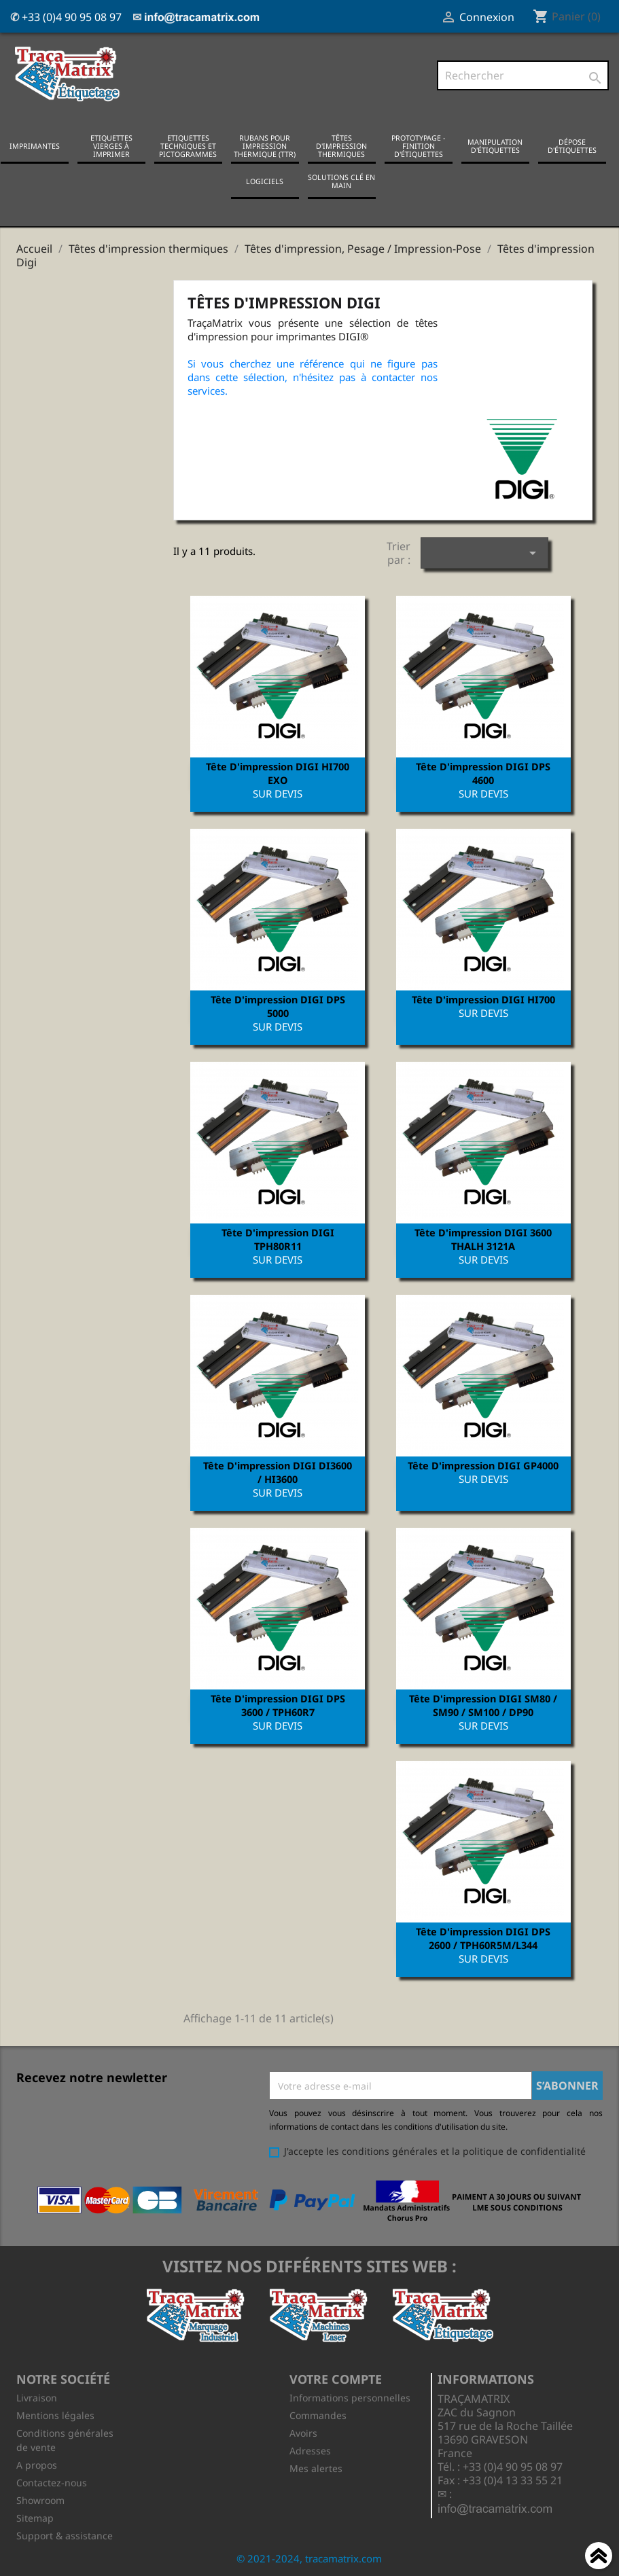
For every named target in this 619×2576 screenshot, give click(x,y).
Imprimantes (35, 146)
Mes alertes (315, 2468)
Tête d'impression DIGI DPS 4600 (483, 773)
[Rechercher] (523, 75)
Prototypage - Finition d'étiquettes (418, 146)
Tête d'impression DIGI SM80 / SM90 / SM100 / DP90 (483, 1705)
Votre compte (335, 2379)
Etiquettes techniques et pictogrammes (188, 146)
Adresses (310, 2450)
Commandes (318, 2415)
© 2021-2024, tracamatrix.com (309, 2558)
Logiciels (264, 181)
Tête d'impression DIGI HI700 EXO (277, 773)
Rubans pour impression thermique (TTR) (265, 146)
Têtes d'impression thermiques (341, 146)
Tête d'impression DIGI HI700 (483, 999)
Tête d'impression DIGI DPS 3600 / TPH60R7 (278, 1705)
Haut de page (598, 2558)
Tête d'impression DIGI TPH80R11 (278, 1239)
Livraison (36, 2397)
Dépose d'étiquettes (572, 146)
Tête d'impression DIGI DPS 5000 (278, 1006)
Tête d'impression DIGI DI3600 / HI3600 (277, 1472)
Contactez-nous (51, 2482)
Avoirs (303, 2433)
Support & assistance (64, 2535)
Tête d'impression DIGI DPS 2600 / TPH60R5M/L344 (483, 1938)
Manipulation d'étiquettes (495, 146)
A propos (36, 2464)
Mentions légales (55, 2415)
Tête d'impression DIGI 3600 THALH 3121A (483, 1239)
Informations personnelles (349, 2397)
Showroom (40, 2500)
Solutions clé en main (341, 181)
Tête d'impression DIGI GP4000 (483, 1465)
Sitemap (35, 2517)
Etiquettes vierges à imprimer (111, 146)
